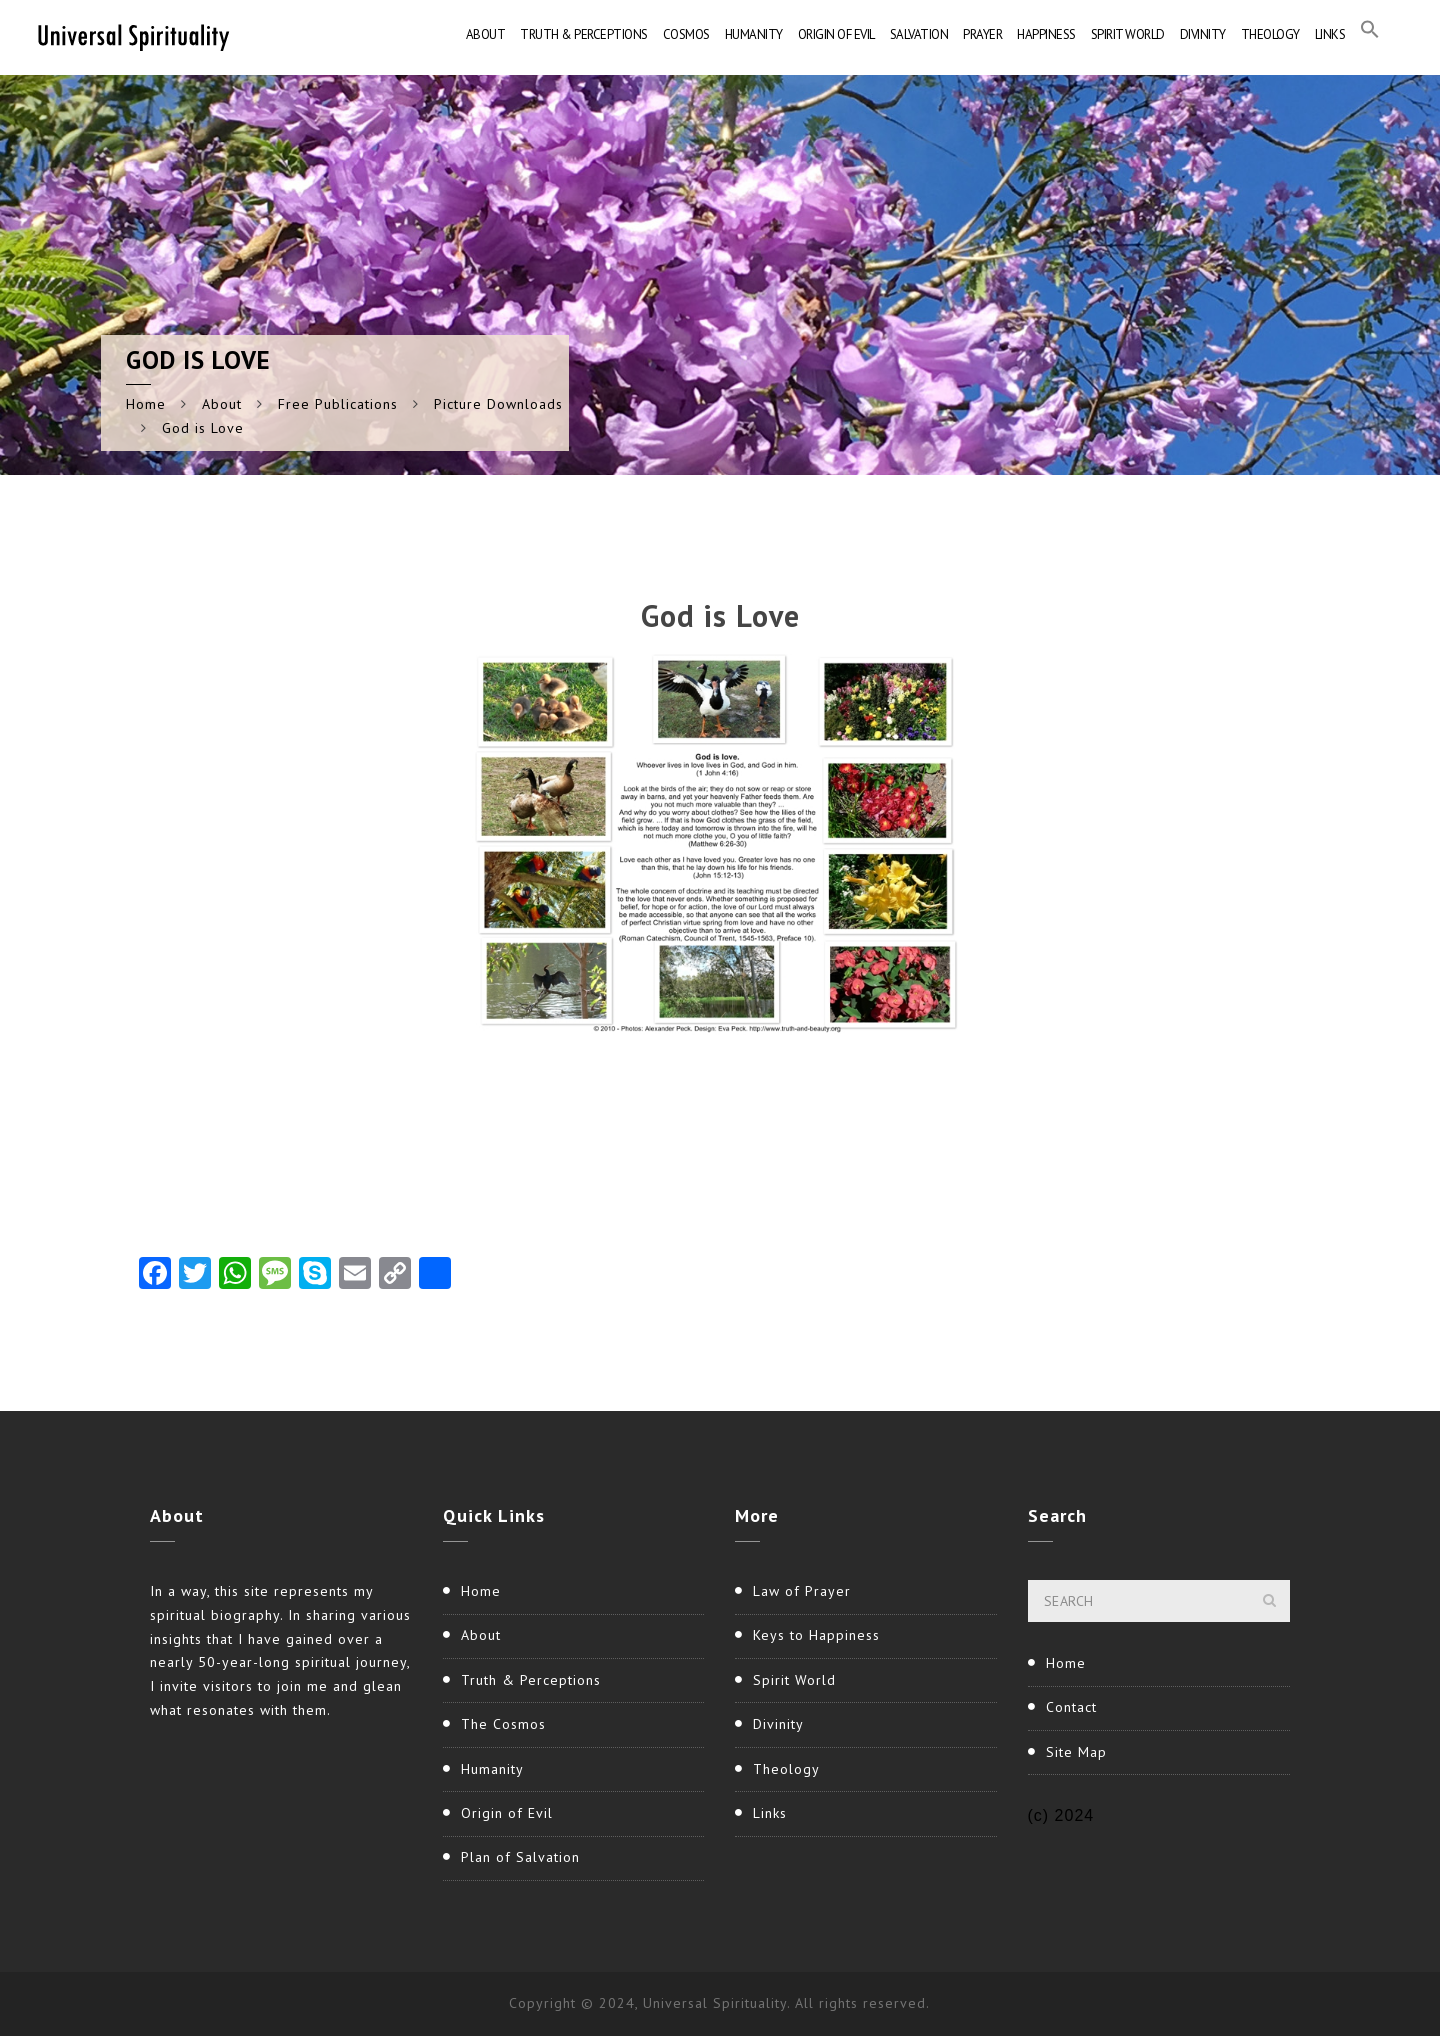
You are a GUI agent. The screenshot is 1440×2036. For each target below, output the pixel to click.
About (486, 34)
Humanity (754, 34)
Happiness (1046, 34)
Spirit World (1128, 34)
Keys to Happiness (816, 1635)
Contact (1071, 1707)
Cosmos (686, 34)
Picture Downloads (498, 404)
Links (1330, 34)
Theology (1270, 34)
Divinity (1203, 34)
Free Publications (338, 404)
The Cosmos (503, 1724)
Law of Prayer (802, 1591)
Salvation (919, 34)
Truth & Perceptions (584, 34)
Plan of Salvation (520, 1857)
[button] (1370, 35)
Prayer (982, 34)
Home (146, 404)
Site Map (1076, 1752)
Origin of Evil (836, 34)
